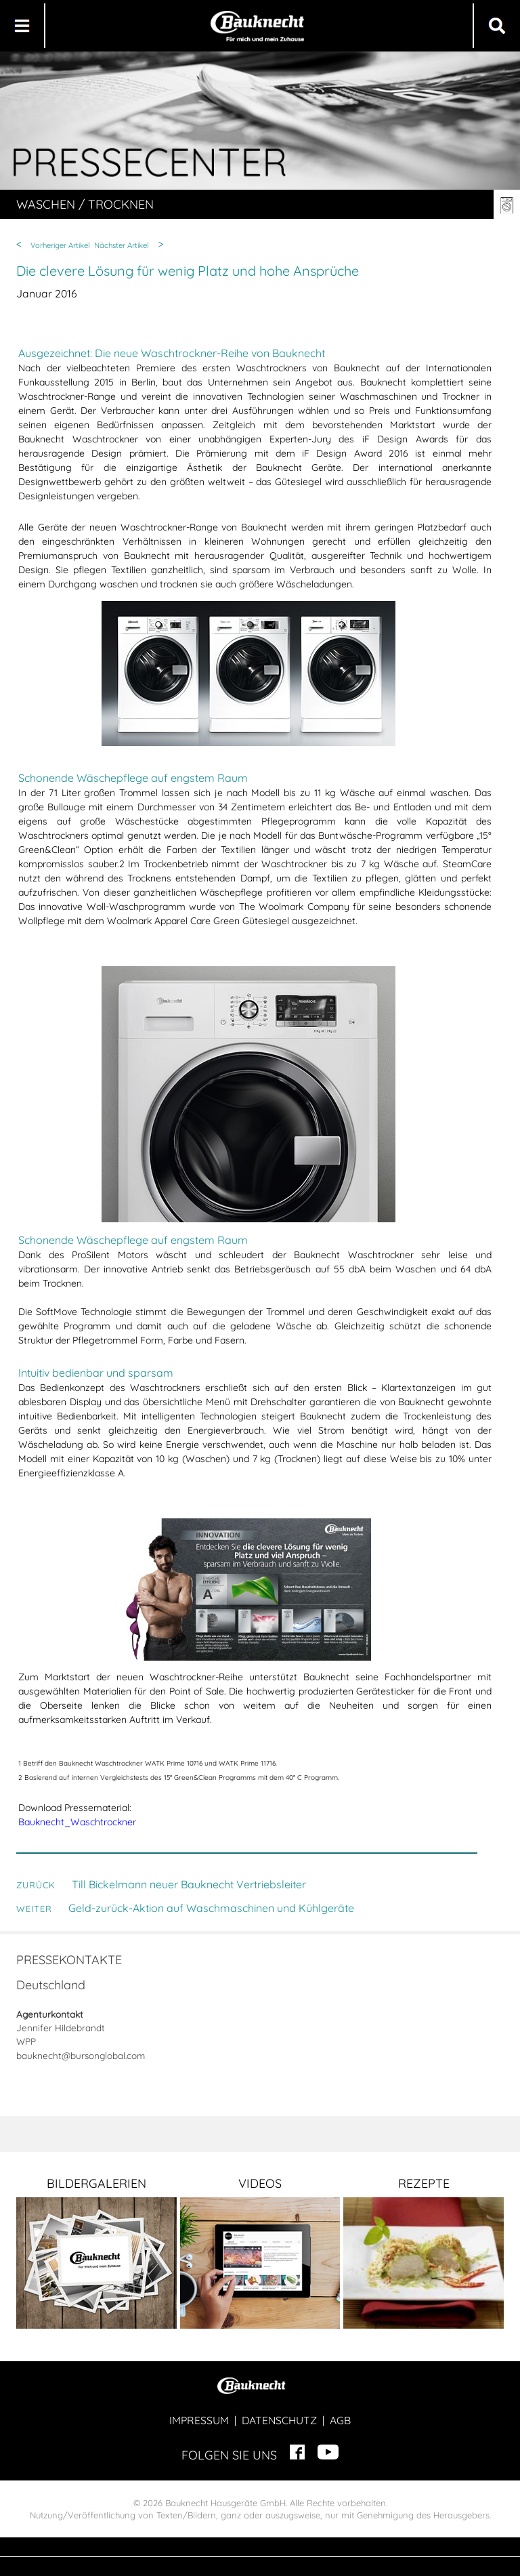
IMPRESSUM (199, 2420)
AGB (340, 2420)
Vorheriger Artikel (60, 245)
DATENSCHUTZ (279, 2420)
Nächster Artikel (121, 245)
